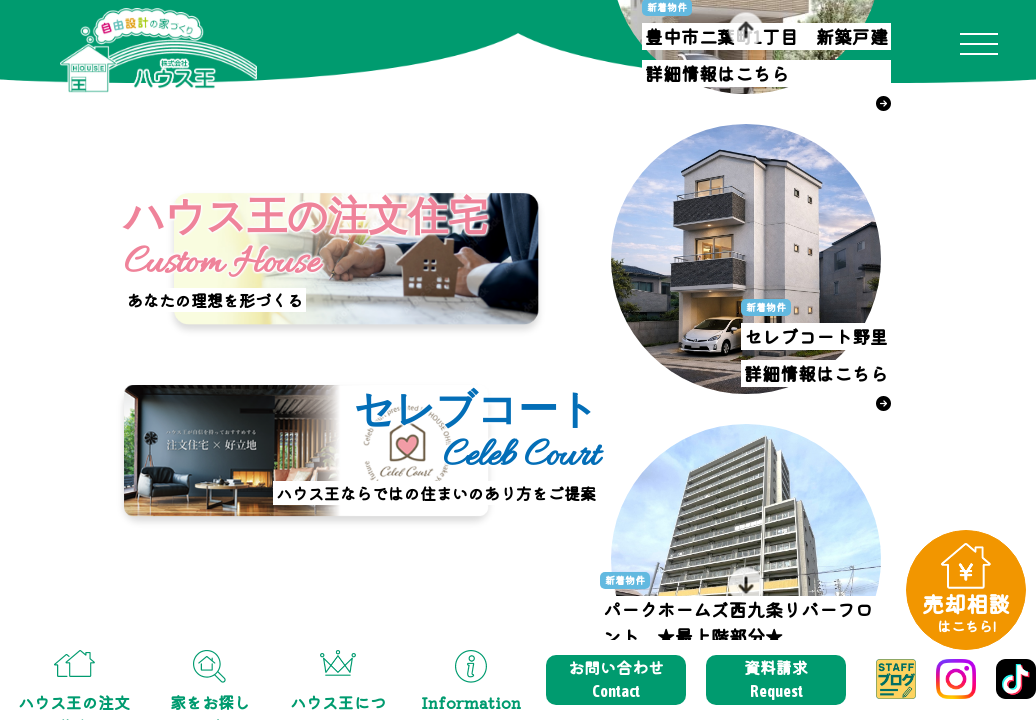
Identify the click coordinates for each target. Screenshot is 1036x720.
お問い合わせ (616, 679)
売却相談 (966, 611)
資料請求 (776, 679)
